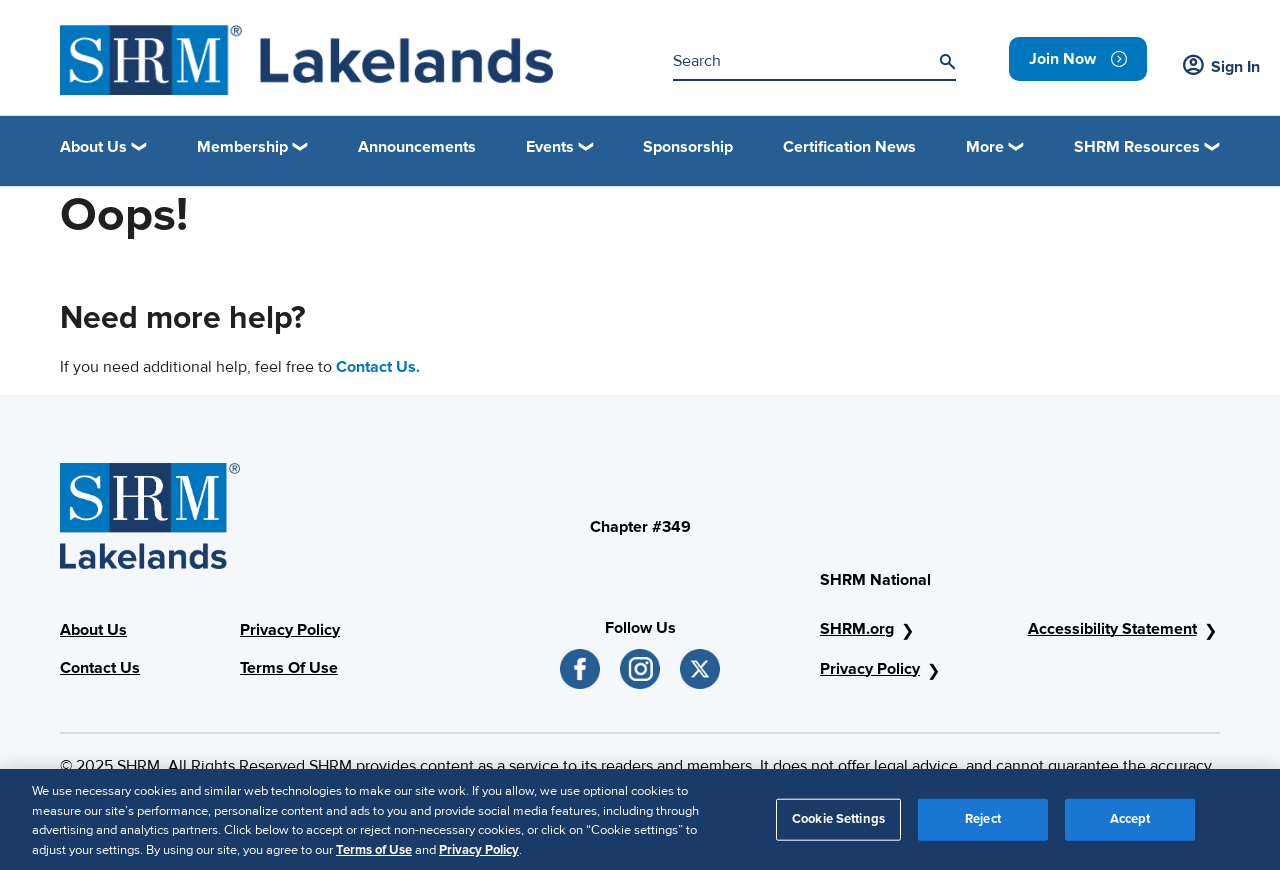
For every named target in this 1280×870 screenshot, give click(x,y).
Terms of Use (374, 857)
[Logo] (306, 60)
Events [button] (550, 147)
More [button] (985, 147)
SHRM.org (857, 629)
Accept (1130, 826)
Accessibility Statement (1112, 629)
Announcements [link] (417, 147)
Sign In (1221, 67)
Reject (983, 826)
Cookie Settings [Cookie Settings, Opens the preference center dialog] (838, 826)
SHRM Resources (1137, 147)
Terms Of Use (289, 668)
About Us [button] (93, 147)
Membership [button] (242, 147)
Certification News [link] (849, 147)
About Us (93, 630)
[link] (1078, 59)
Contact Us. (378, 367)
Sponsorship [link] (688, 147)
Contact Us (100, 668)
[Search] (947, 62)
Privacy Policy (290, 630)
